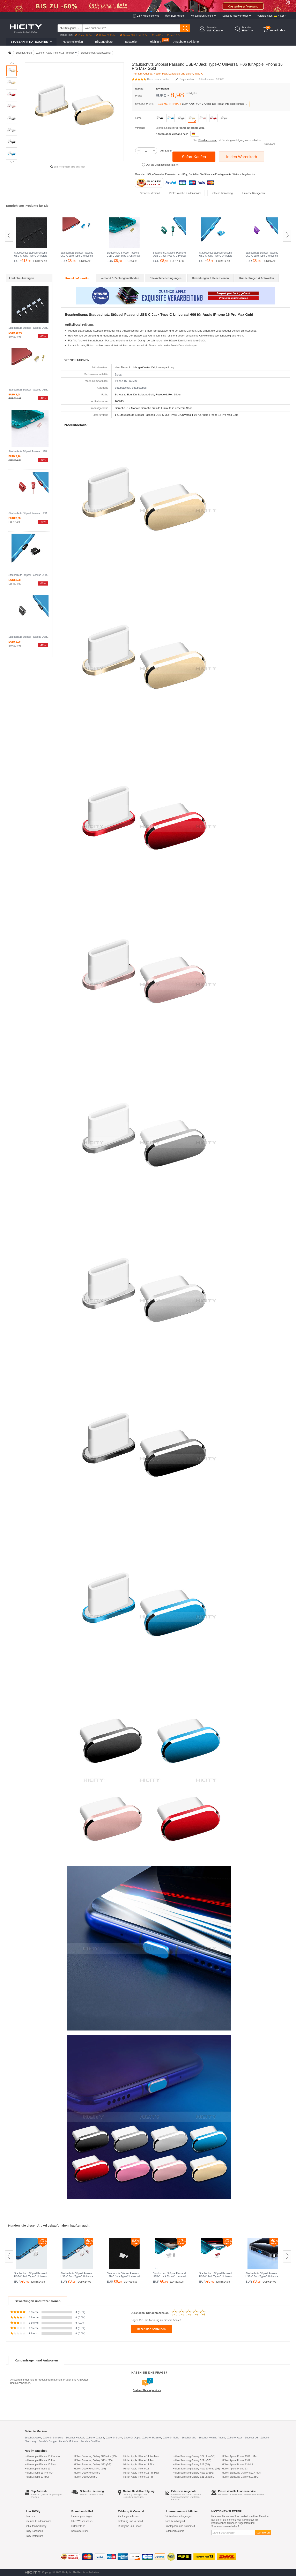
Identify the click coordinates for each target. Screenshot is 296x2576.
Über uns (30, 2516)
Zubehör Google (48, 2441)
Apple (118, 374)
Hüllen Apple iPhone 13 (235, 2468)
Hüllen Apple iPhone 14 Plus (138, 2464)
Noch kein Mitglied (175, 2521)
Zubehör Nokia (171, 2437)
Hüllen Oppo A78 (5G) (86, 2476)
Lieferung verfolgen (81, 2516)
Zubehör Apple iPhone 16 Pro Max (55, 52)
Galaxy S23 (127, 35)
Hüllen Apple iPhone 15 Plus (40, 2464)
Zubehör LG (251, 2437)
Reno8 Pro (157, 35)
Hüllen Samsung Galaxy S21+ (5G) (241, 2472)
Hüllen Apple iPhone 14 (136, 2468)
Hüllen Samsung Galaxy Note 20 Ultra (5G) (196, 2468)
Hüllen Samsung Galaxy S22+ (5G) (192, 2460)
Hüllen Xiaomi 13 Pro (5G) (39, 2472)
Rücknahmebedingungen (178, 2516)
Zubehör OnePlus (90, 2441)
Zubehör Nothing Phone (212, 2437)
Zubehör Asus (235, 2437)
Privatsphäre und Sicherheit (180, 2526)
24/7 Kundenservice (148, 15)
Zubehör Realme (151, 2437)
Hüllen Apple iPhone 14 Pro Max (141, 2456)
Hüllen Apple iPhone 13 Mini (237, 2464)
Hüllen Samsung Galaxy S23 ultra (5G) (95, 2456)
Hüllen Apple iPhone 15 (37, 2468)
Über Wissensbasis (81, 2521)
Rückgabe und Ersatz (130, 2526)
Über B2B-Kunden (175, 15)
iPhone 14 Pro (83, 35)
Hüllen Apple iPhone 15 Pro (40, 2460)
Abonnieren (263, 2532)
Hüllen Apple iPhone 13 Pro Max (240, 2456)
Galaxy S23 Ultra (106, 35)
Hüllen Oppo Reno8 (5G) (87, 2472)
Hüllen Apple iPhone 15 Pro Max (42, 2456)
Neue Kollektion (73, 41)
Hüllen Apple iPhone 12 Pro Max (141, 2472)
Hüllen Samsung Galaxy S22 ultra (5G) (194, 2456)
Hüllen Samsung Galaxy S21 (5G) (240, 2476)
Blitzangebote (104, 41)
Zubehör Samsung (53, 2437)
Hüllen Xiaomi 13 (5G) (37, 2476)
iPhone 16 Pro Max (126, 380)
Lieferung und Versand (130, 2521)
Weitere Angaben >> (243, 174)
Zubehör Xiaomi (95, 2437)
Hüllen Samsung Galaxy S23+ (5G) (93, 2460)
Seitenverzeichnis (174, 2531)
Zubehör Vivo (189, 2437)
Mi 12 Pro (143, 35)
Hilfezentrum (78, 2526)
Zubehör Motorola (69, 2441)
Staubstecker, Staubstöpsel (96, 52)
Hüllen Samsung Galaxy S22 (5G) (191, 2464)
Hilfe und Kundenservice (38, 2521)
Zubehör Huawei (75, 2437)
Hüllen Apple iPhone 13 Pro (237, 2460)
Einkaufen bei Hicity (35, 2526)
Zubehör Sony (113, 2437)
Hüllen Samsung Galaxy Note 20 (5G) (193, 2472)
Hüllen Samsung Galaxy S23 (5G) (92, 2464)
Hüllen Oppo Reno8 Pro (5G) (90, 2468)
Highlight (155, 41)
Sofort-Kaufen (194, 157)
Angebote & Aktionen (186, 41)
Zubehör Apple (24, 52)
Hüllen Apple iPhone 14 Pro (138, 2460)
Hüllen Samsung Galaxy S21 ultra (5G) (194, 2476)
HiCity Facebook (34, 2531)
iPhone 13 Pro (174, 35)
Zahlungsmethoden (128, 2516)
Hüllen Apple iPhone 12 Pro (138, 2476)
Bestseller (131, 41)
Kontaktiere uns (79, 2531)
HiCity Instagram (34, 2536)
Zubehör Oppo (132, 2437)
